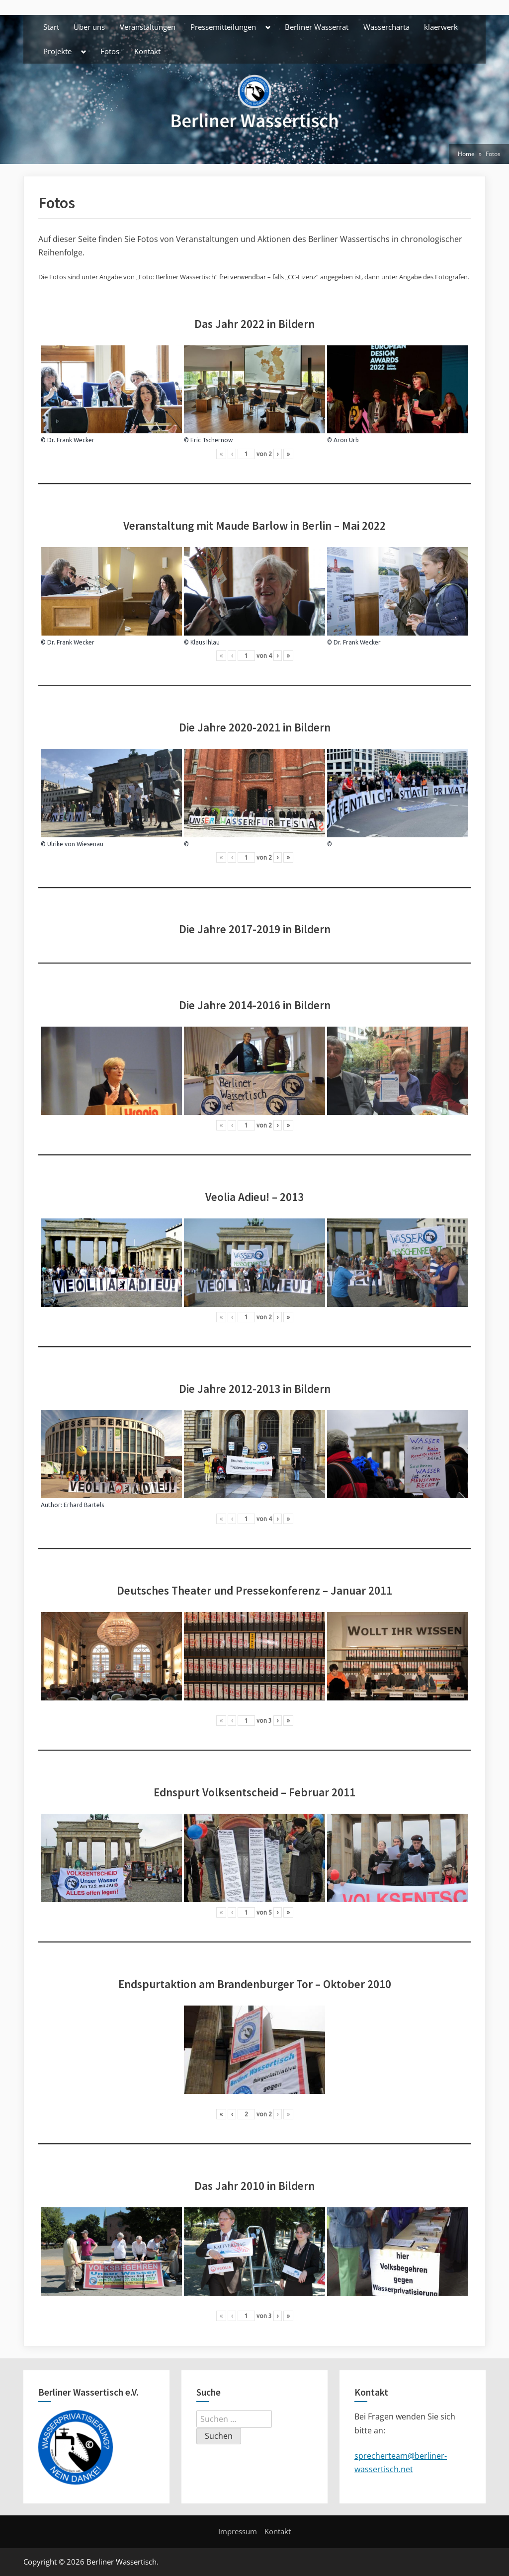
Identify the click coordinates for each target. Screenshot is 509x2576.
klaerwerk (441, 27)
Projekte (57, 51)
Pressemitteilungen (223, 27)
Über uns (89, 27)
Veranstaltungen (147, 27)
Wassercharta (386, 27)
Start (51, 27)
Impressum (237, 2531)
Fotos (109, 51)
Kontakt (147, 51)
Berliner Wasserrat (316, 27)
